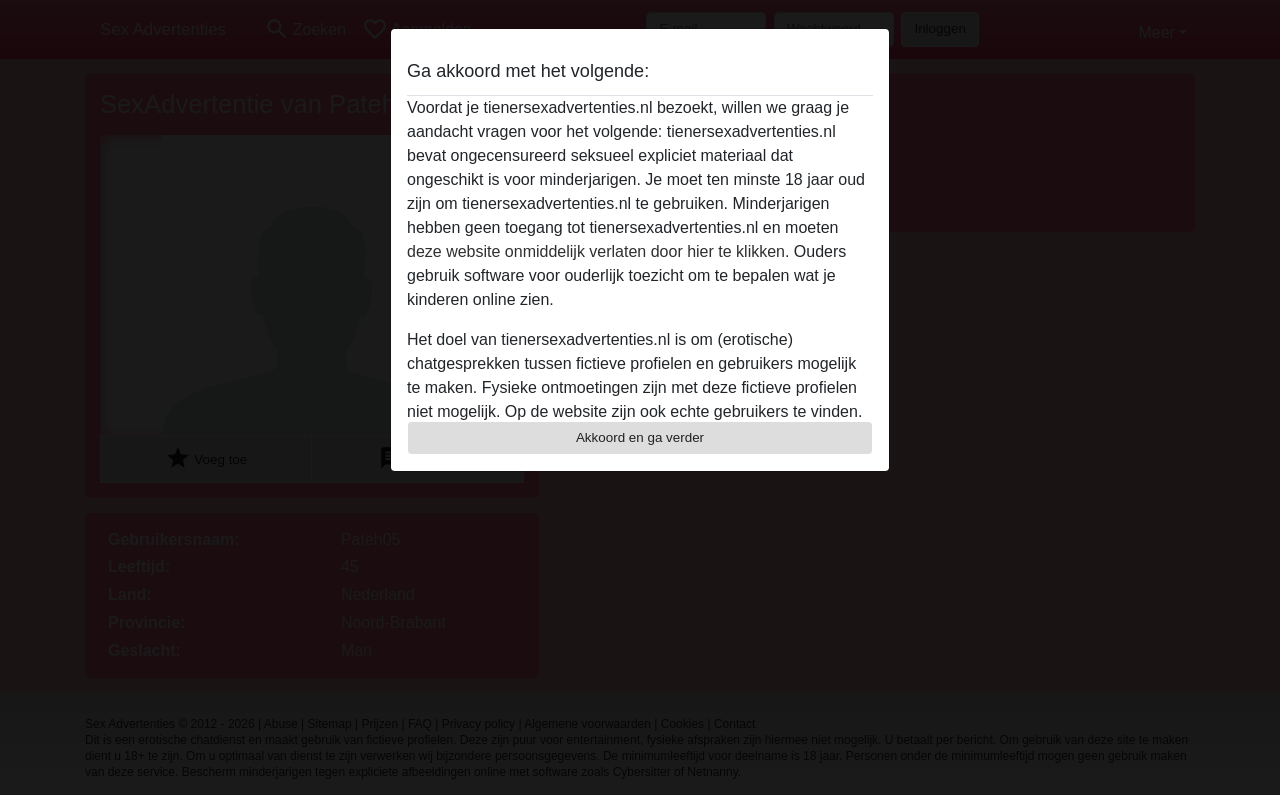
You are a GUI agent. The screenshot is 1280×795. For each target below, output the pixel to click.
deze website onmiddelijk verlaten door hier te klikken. (598, 251)
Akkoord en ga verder (640, 437)
